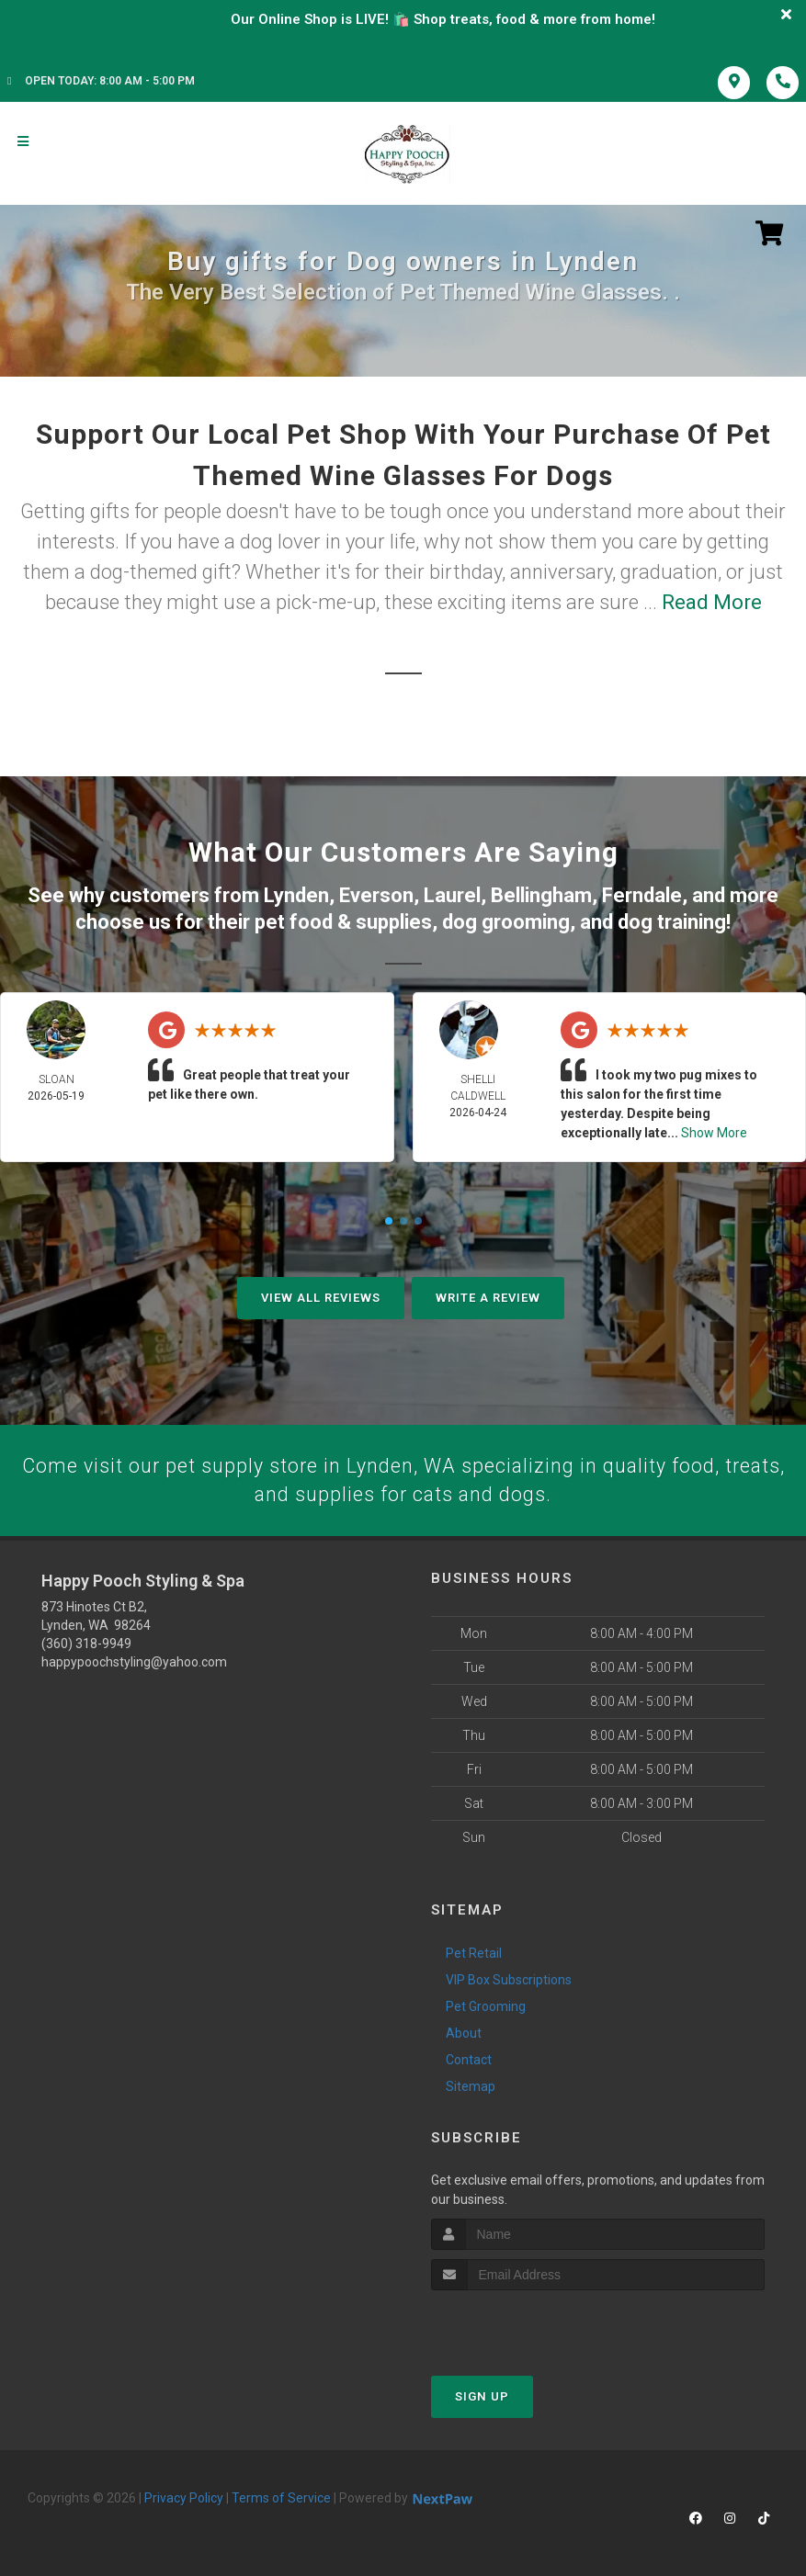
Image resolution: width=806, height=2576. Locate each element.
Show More (714, 1131)
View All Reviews (320, 1297)
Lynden (296, 894)
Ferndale (642, 894)
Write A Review (488, 1297)
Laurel (452, 894)
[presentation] (529, 2324)
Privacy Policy (183, 2498)
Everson (376, 894)
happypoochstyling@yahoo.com (134, 1662)
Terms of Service (281, 2498)
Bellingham (541, 894)
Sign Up (482, 2396)
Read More (712, 602)
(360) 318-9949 (86, 1643)
